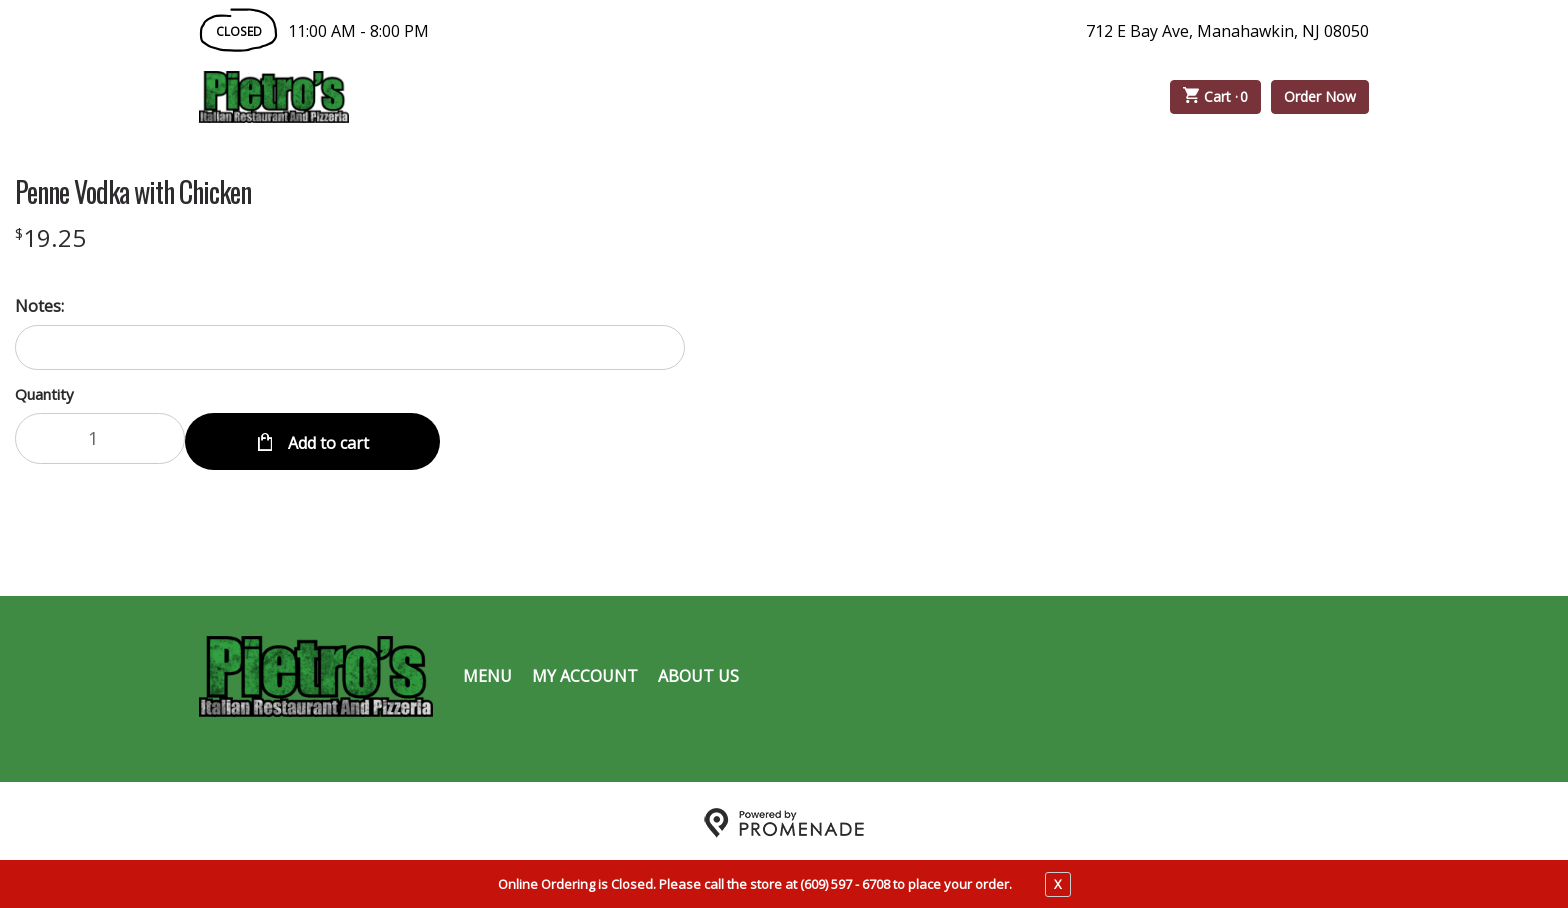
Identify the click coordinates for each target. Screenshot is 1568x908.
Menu (487, 672)
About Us (698, 672)
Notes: (39, 306)
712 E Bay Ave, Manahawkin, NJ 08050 (1227, 31)
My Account (585, 672)
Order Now (1320, 96)
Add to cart (326, 438)
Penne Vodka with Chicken (133, 192)
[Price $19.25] (50, 237)
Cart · (1216, 97)
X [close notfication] (1058, 884)
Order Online (463, 97)
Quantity (44, 394)
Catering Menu (638, 97)
